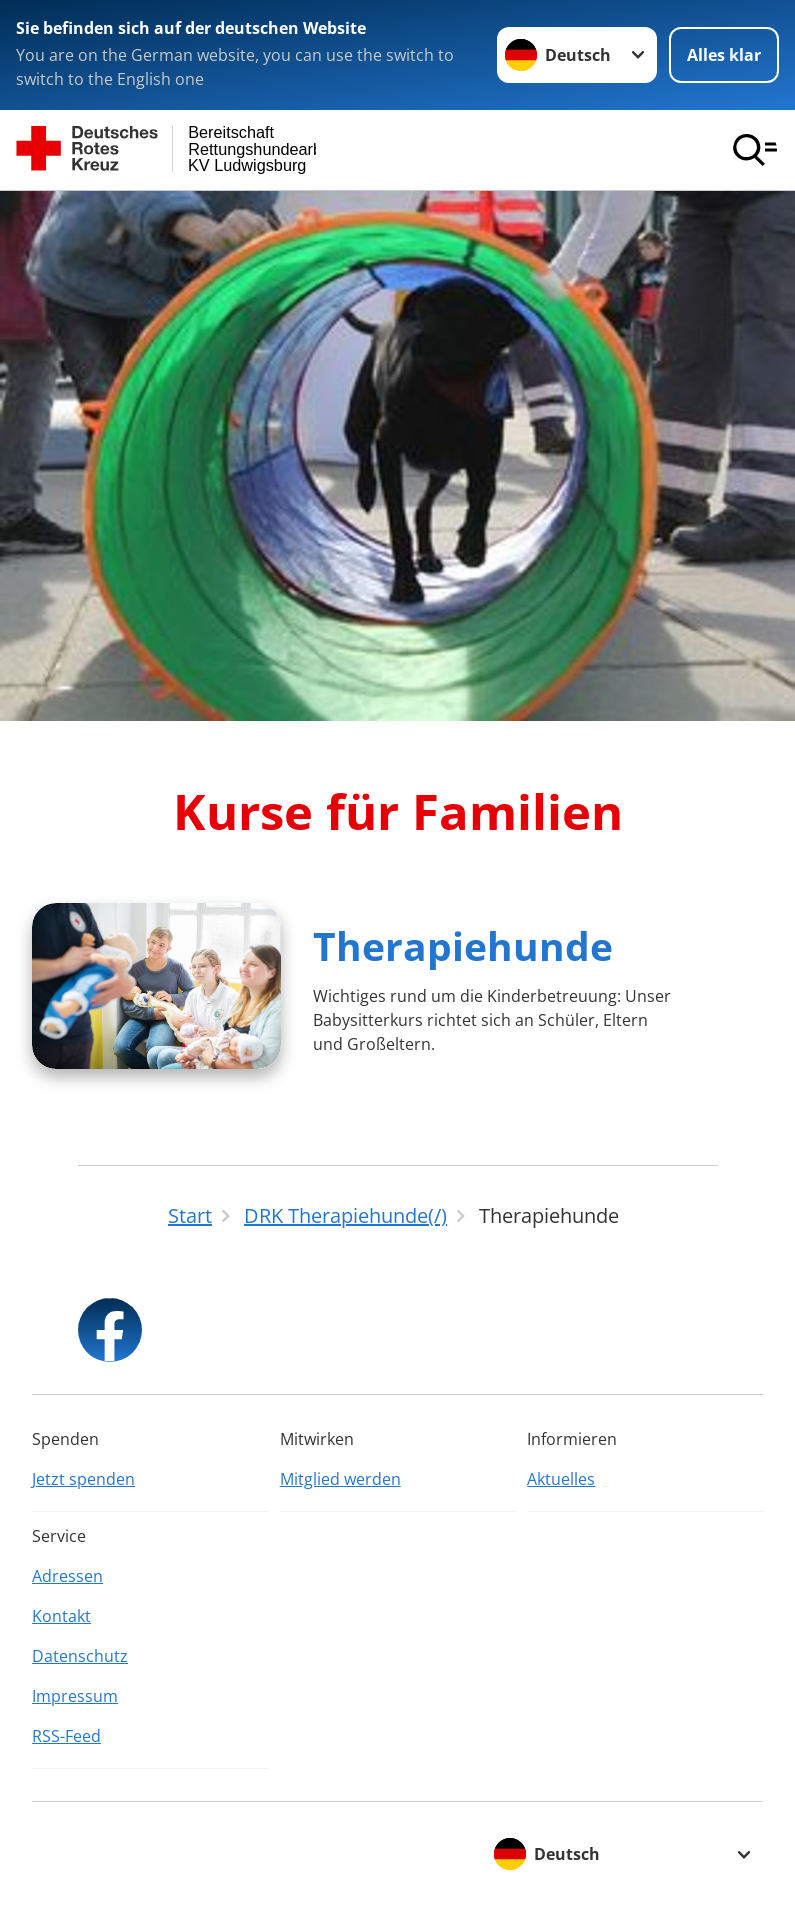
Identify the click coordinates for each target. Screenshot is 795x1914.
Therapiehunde (463, 945)
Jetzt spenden (83, 1479)
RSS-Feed (66, 1736)
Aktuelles (561, 1479)
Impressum (75, 1696)
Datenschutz (80, 1656)
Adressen (67, 1576)
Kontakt (61, 1616)
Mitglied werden (340, 1479)
